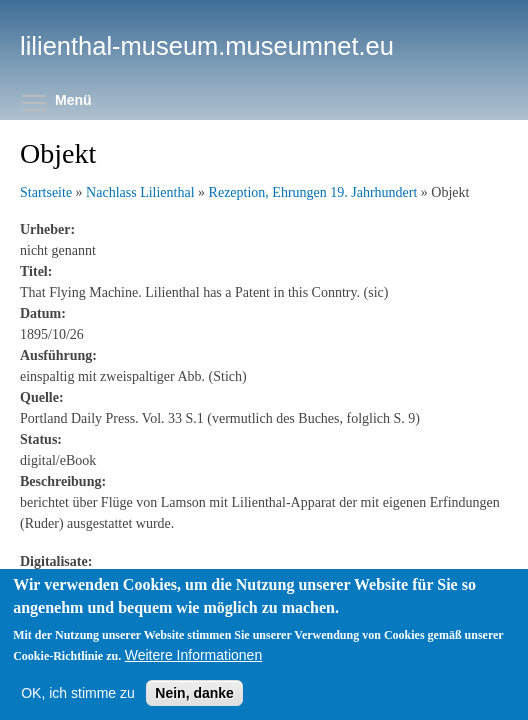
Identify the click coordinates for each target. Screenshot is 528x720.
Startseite (46, 192)
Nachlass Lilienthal (140, 192)
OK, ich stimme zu (78, 693)
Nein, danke (194, 693)
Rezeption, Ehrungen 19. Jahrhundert (313, 192)
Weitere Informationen (193, 655)
